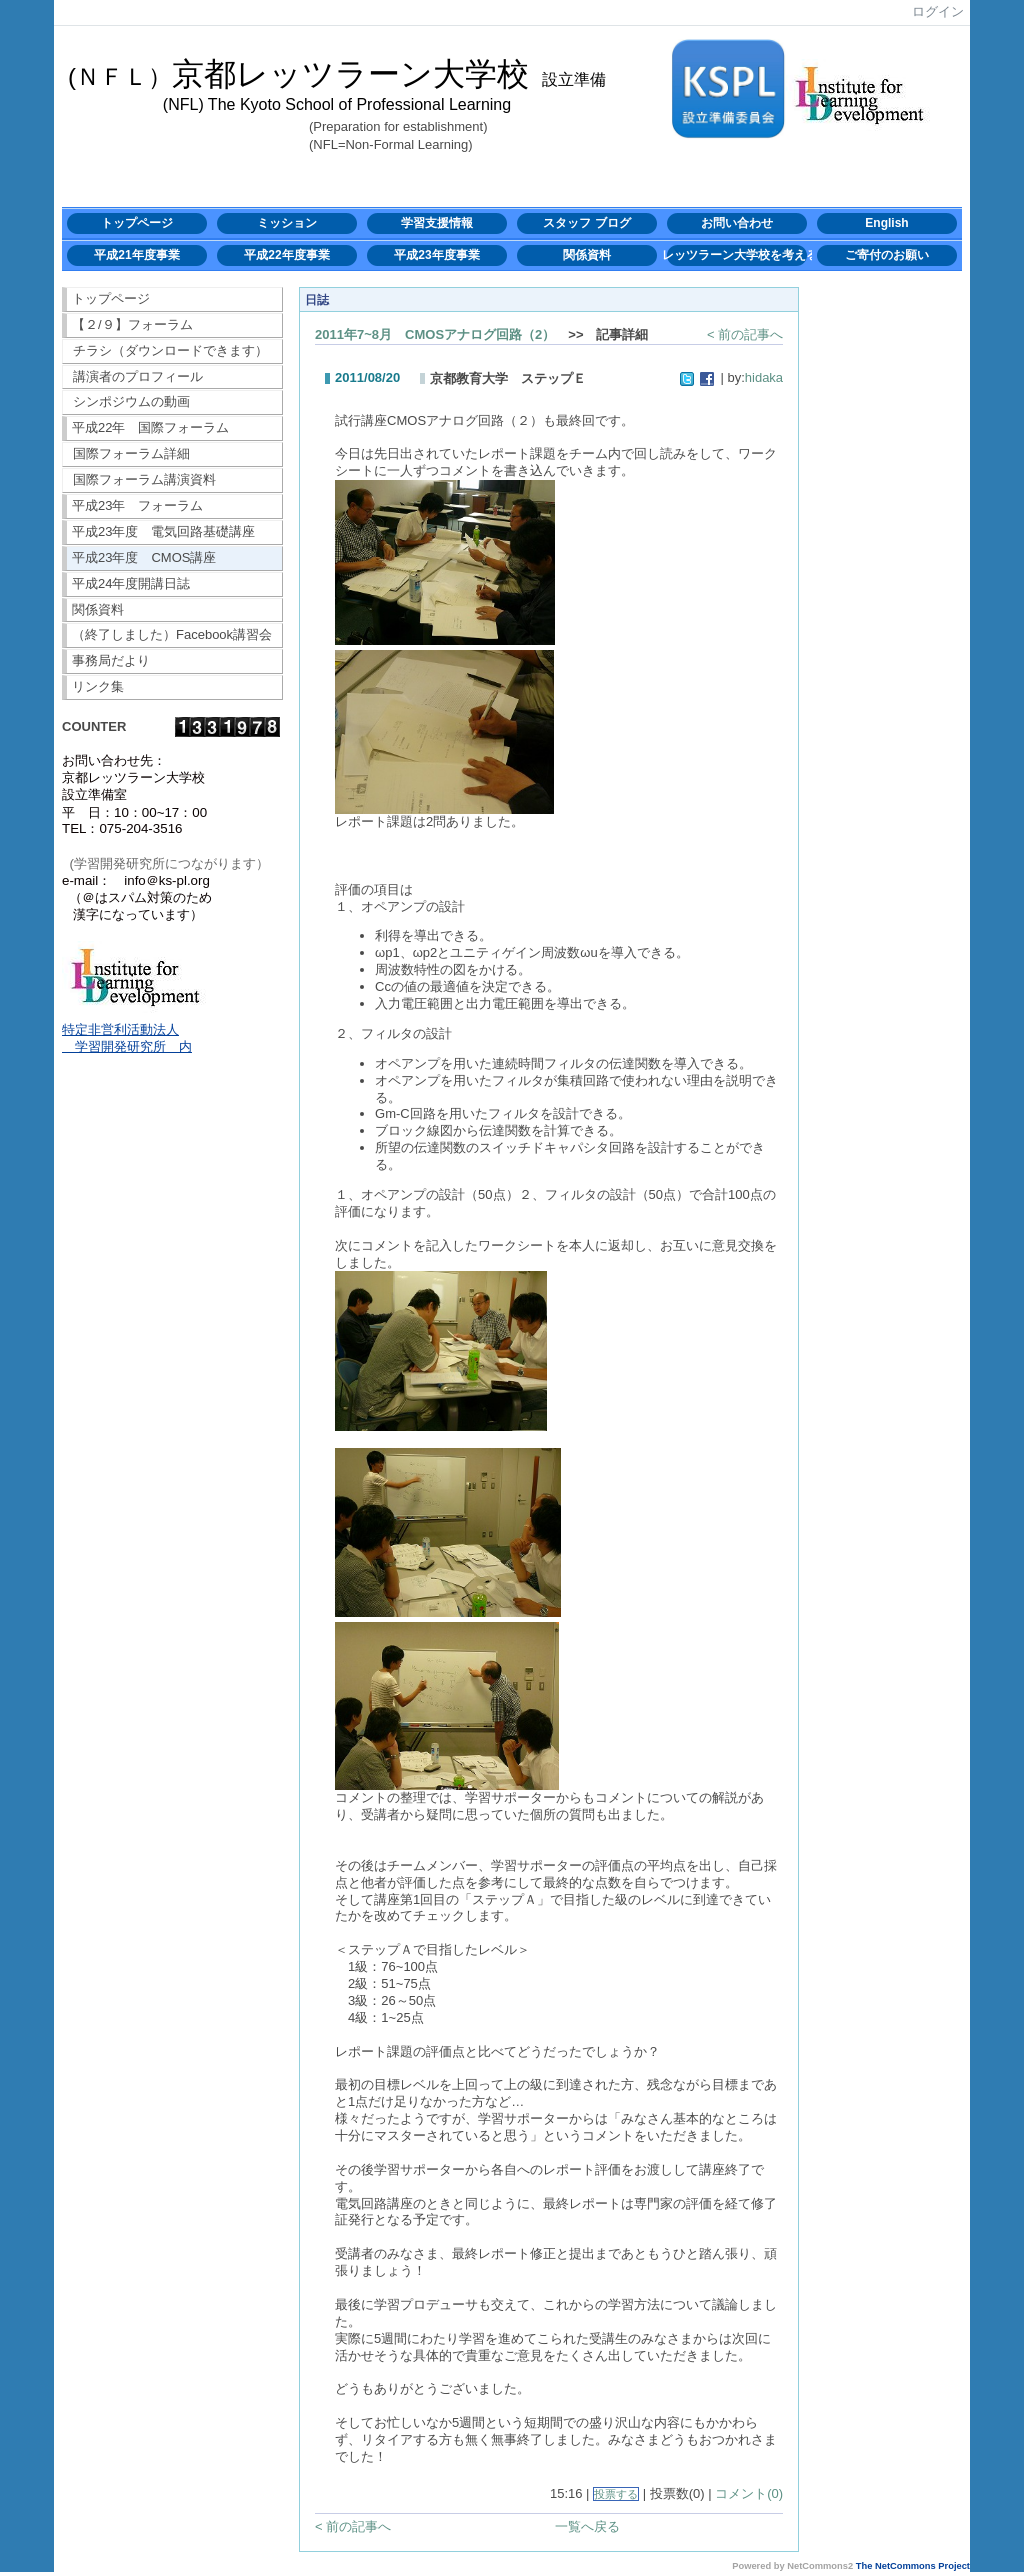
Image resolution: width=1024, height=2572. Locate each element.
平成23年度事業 (436, 255)
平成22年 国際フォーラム (150, 427)
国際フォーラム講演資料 (144, 479)
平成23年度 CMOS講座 (144, 557)
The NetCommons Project (913, 2566)
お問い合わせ (737, 223)
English (886, 223)
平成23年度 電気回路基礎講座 (163, 531)
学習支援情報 (437, 223)
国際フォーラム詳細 (131, 453)
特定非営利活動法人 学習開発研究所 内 (127, 1038)
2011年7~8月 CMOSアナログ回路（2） (435, 334)
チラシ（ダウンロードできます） (170, 350)
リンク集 (98, 686)
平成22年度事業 (286, 255)
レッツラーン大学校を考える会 (737, 255)
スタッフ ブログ (586, 223)
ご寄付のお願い (887, 255)
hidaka (764, 377)
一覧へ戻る (587, 2526)
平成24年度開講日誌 (131, 583)
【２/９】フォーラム (132, 324)
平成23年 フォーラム (137, 505)
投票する (616, 2494)
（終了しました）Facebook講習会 (172, 634)
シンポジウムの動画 (131, 401)
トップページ (137, 223)
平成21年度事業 (136, 255)
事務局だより (111, 660)
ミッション (287, 223)
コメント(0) (749, 2493)
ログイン (938, 11)
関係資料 (587, 255)
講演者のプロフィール (138, 376)
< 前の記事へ (745, 334)
